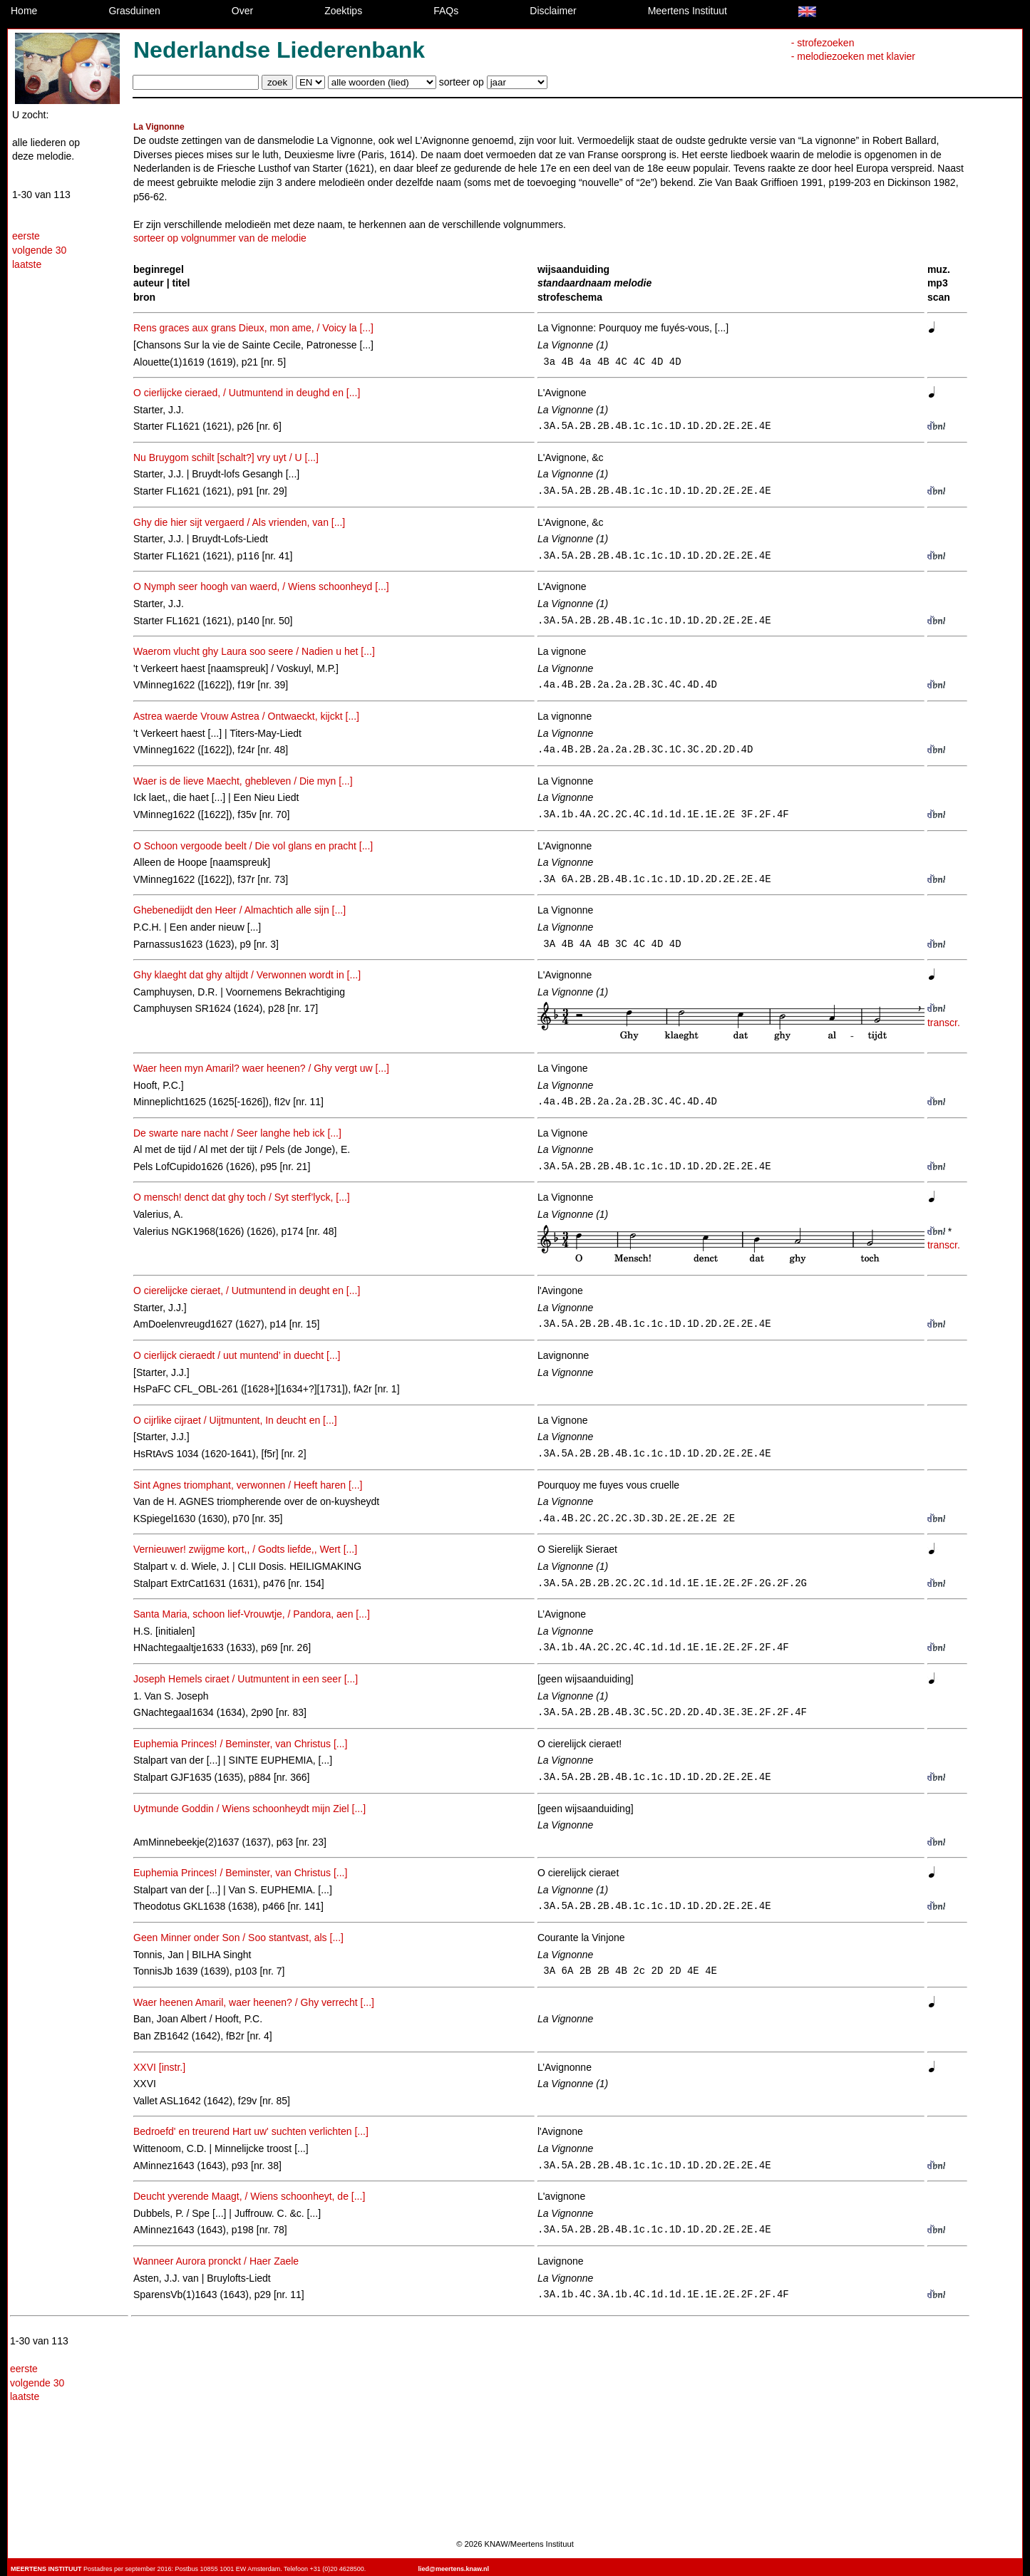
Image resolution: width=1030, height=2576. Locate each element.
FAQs (445, 10)
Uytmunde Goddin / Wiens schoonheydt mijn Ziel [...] (249, 1808)
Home (24, 10)
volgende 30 (39, 250)
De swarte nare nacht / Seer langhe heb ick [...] (237, 1133)
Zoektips (343, 10)
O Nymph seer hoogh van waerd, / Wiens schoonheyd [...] (261, 586)
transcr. (943, 1022)
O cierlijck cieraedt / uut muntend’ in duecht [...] (237, 1355)
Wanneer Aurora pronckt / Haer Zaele (216, 2261)
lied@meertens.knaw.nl (453, 2568)
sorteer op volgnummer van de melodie (220, 238)
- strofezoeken (823, 42)
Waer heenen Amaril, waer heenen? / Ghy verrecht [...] (253, 2002)
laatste (26, 264)
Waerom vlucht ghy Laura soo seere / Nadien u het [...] (254, 651)
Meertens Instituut (687, 10)
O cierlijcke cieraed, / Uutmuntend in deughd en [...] (246, 392)
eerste (26, 236)
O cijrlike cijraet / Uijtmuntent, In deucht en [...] (235, 1420)
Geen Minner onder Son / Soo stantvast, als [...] (238, 1937)
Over (242, 10)
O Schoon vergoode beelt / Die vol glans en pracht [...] (253, 846)
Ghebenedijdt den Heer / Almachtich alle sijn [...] (239, 910)
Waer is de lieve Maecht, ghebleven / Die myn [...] (243, 781)
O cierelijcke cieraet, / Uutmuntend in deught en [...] (246, 1290)
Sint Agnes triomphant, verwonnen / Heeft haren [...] (247, 1485)
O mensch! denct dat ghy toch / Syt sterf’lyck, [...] (241, 1197)
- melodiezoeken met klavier (853, 56)
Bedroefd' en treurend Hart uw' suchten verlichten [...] (251, 2131)
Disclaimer (553, 10)
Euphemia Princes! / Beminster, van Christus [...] (240, 1743)
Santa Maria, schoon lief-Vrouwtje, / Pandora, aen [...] (251, 1614)
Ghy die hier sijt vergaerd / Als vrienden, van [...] (239, 522)
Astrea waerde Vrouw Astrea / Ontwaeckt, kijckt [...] (246, 716)
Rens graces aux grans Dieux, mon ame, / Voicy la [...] (253, 327)
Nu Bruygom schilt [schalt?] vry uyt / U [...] (226, 457)
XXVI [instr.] (159, 2067)
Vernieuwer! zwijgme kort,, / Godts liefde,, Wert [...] (245, 1549)
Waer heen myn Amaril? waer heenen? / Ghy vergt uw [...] (261, 1068)
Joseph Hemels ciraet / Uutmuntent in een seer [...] (245, 1679)
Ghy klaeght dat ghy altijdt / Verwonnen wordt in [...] (247, 975)
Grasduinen (134, 10)
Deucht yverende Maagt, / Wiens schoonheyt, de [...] (249, 2196)
